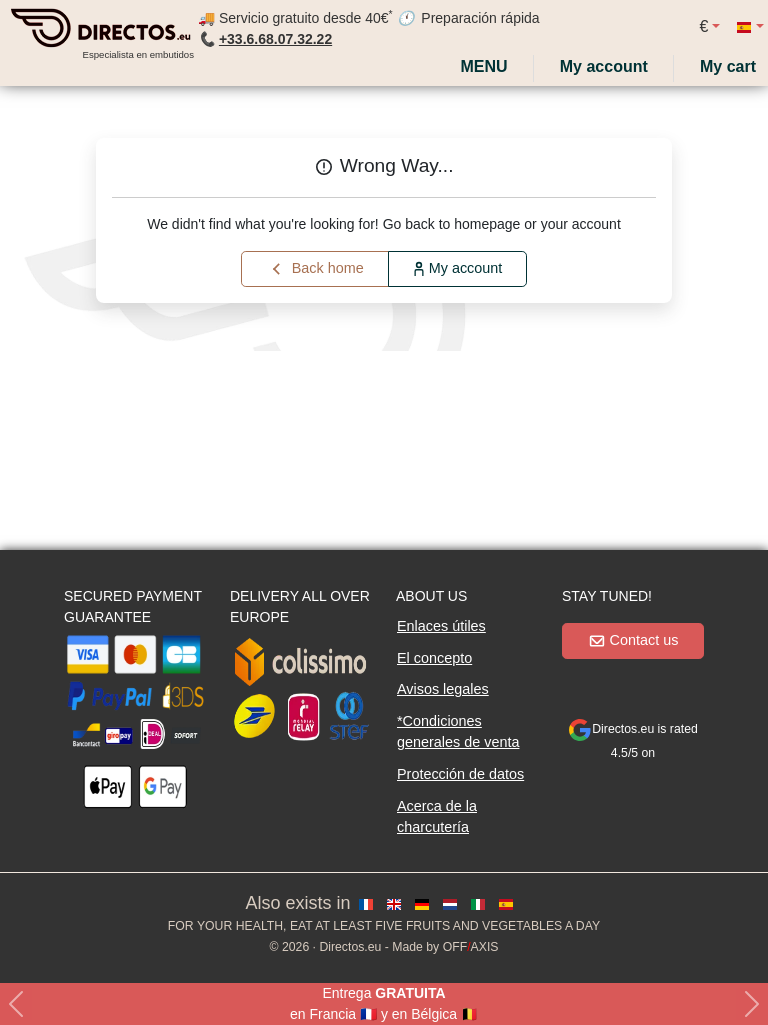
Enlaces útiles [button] (441, 626)
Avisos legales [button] (443, 689)
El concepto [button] (434, 658)
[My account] (604, 67)
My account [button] (458, 268)
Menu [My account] (482, 66)
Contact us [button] (633, 640)
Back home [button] (316, 269)
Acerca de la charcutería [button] (437, 817)
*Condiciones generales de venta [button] (458, 732)
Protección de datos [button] (460, 774)
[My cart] (732, 67)
